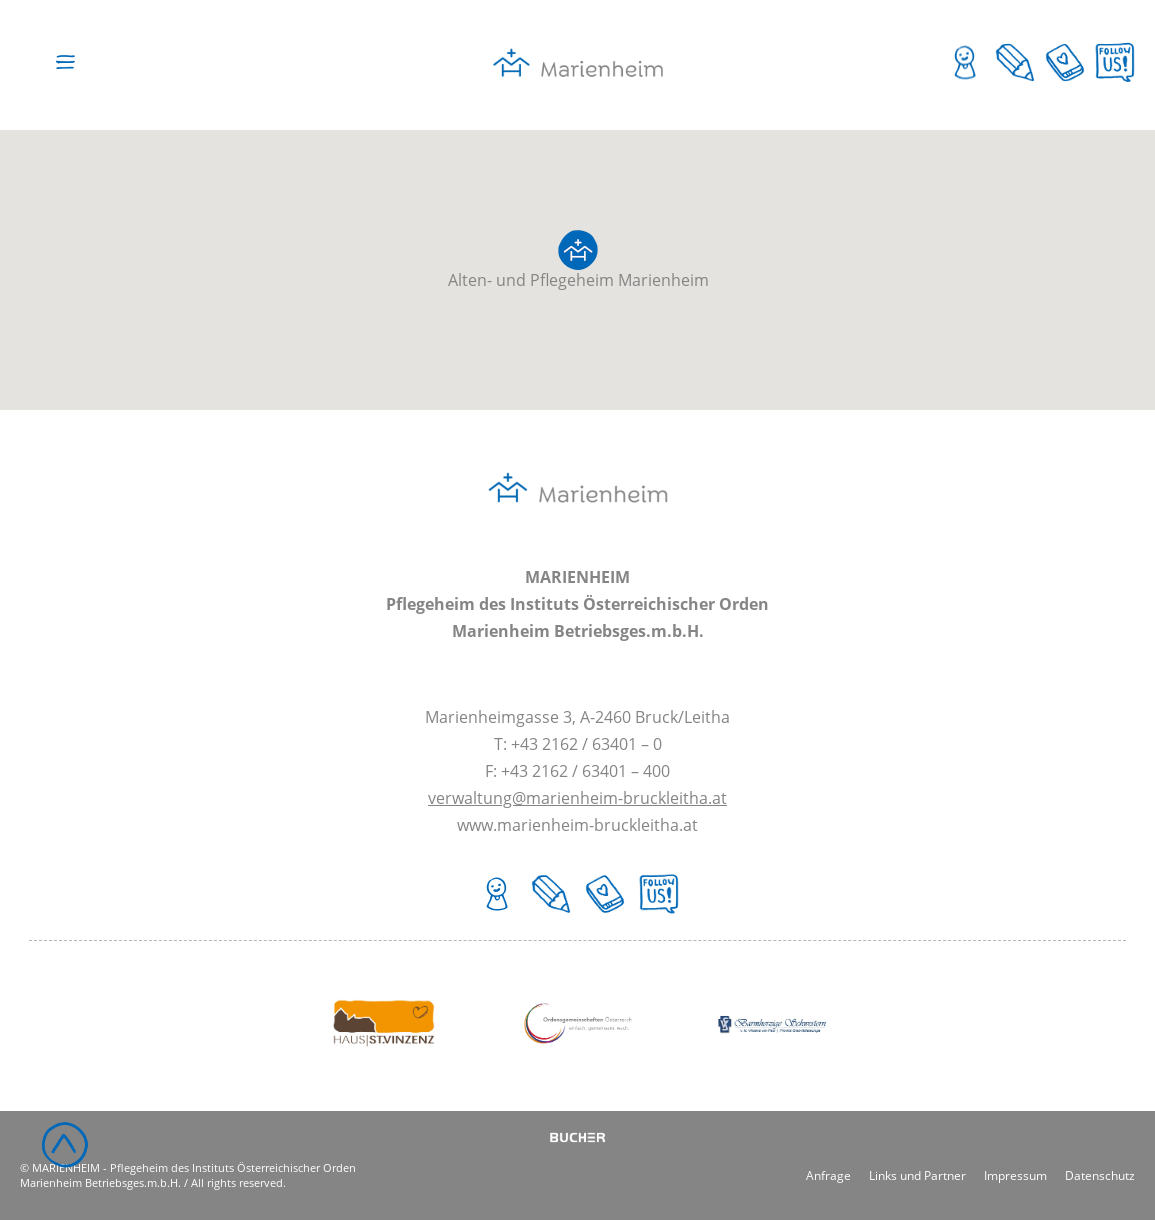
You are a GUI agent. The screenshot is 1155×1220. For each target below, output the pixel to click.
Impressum (1015, 1174)
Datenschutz (1100, 1174)
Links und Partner (917, 1174)
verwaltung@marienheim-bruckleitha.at (577, 798)
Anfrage (828, 1174)
